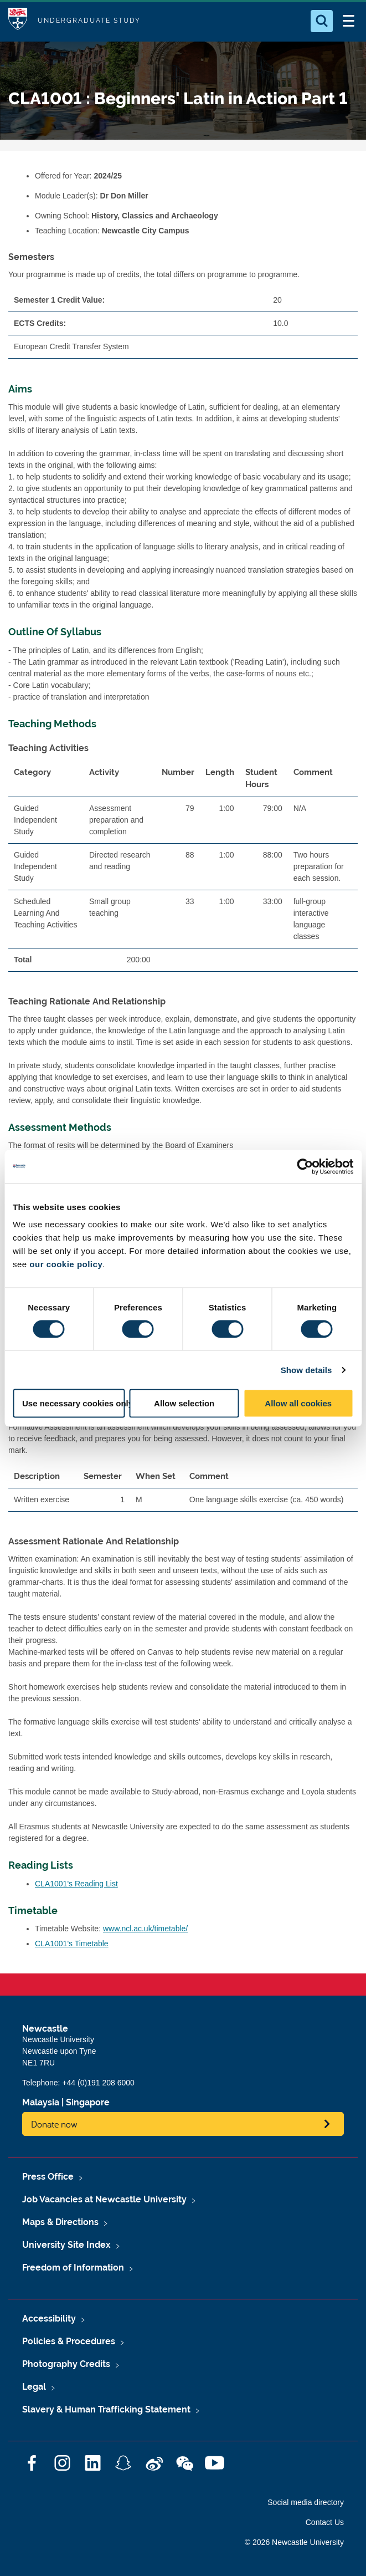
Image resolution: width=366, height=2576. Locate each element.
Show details (306, 1369)
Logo (18, 21)
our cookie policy (65, 1264)
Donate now (54, 2124)
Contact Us (325, 2522)
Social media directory (305, 2502)
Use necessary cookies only (73, 1403)
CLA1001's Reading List (76, 1883)
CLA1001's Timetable (72, 1943)
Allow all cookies (298, 1403)
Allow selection (184, 1403)
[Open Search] (322, 21)
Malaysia (40, 2102)
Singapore (88, 2102)
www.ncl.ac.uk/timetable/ (145, 1928)
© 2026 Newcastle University (294, 2542)
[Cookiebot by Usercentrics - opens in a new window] (304, 1166)
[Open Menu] (348, 21)
